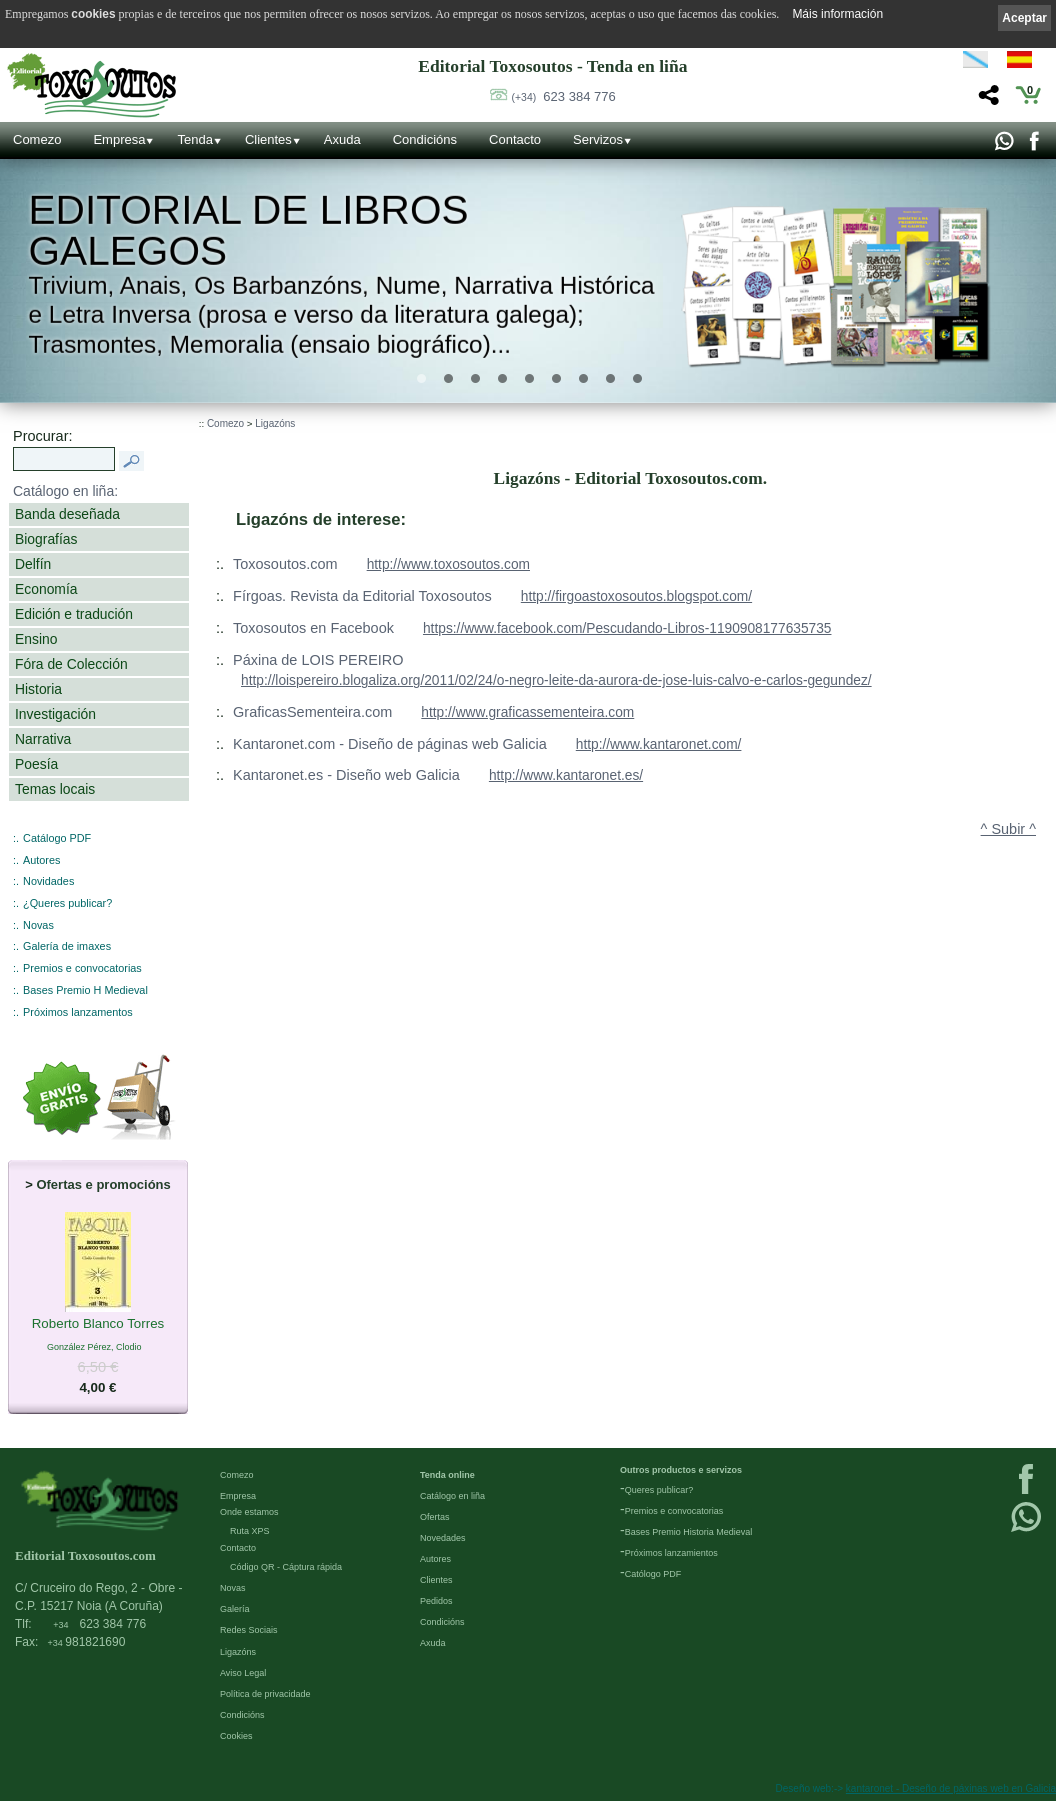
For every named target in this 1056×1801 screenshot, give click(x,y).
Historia (38, 689)
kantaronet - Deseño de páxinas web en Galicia (951, 1788)
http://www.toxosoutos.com (448, 564)
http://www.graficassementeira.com (527, 712)
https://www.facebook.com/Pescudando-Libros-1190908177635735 (627, 628)
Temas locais (55, 789)
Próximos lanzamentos (78, 1012)
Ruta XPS (250, 1531)
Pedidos (436, 1601)
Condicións (425, 139)
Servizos (598, 139)
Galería (235, 1609)
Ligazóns (275, 423)
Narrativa (43, 739)
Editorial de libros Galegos (248, 230)
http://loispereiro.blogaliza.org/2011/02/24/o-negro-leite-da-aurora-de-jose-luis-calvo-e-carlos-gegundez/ (556, 680)
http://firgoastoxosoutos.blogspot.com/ (636, 596)
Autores (41, 860)
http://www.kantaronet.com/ (659, 744)
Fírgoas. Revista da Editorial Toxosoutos (362, 596)
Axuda (342, 139)
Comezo (37, 139)
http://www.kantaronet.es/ (566, 775)
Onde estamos (249, 1512)
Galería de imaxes (67, 946)
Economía (46, 589)
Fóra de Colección (71, 664)
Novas (38, 925)
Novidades (48, 881)
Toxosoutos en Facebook (313, 628)
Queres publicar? (659, 1490)
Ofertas (435, 1517)
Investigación (55, 714)
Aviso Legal (243, 1673)
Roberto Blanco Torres (98, 1324)
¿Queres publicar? (67, 903)
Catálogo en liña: (65, 491)
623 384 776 (564, 96)
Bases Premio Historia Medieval (689, 1532)
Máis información (837, 14)
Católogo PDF (653, 1574)
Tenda (194, 139)
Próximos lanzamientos (671, 1553)
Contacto (515, 139)
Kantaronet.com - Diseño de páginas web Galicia (390, 744)
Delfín (33, 564)
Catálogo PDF (57, 838)
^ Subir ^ (1008, 829)
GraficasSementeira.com (312, 712)
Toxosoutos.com (285, 564)
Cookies (236, 1736)
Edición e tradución (74, 614)
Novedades (443, 1538)
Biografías (46, 539)
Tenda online (447, 1475)
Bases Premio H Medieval (85, 990)
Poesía (36, 764)
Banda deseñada (67, 514)
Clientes (268, 139)
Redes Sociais (249, 1630)
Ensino (36, 639)
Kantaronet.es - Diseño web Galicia (346, 775)
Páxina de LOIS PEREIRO (318, 660)
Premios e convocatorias (82, 968)
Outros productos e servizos (681, 1470)
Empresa (119, 139)
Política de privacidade (265, 1694)
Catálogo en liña (452, 1496)
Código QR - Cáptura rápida (286, 1567)
